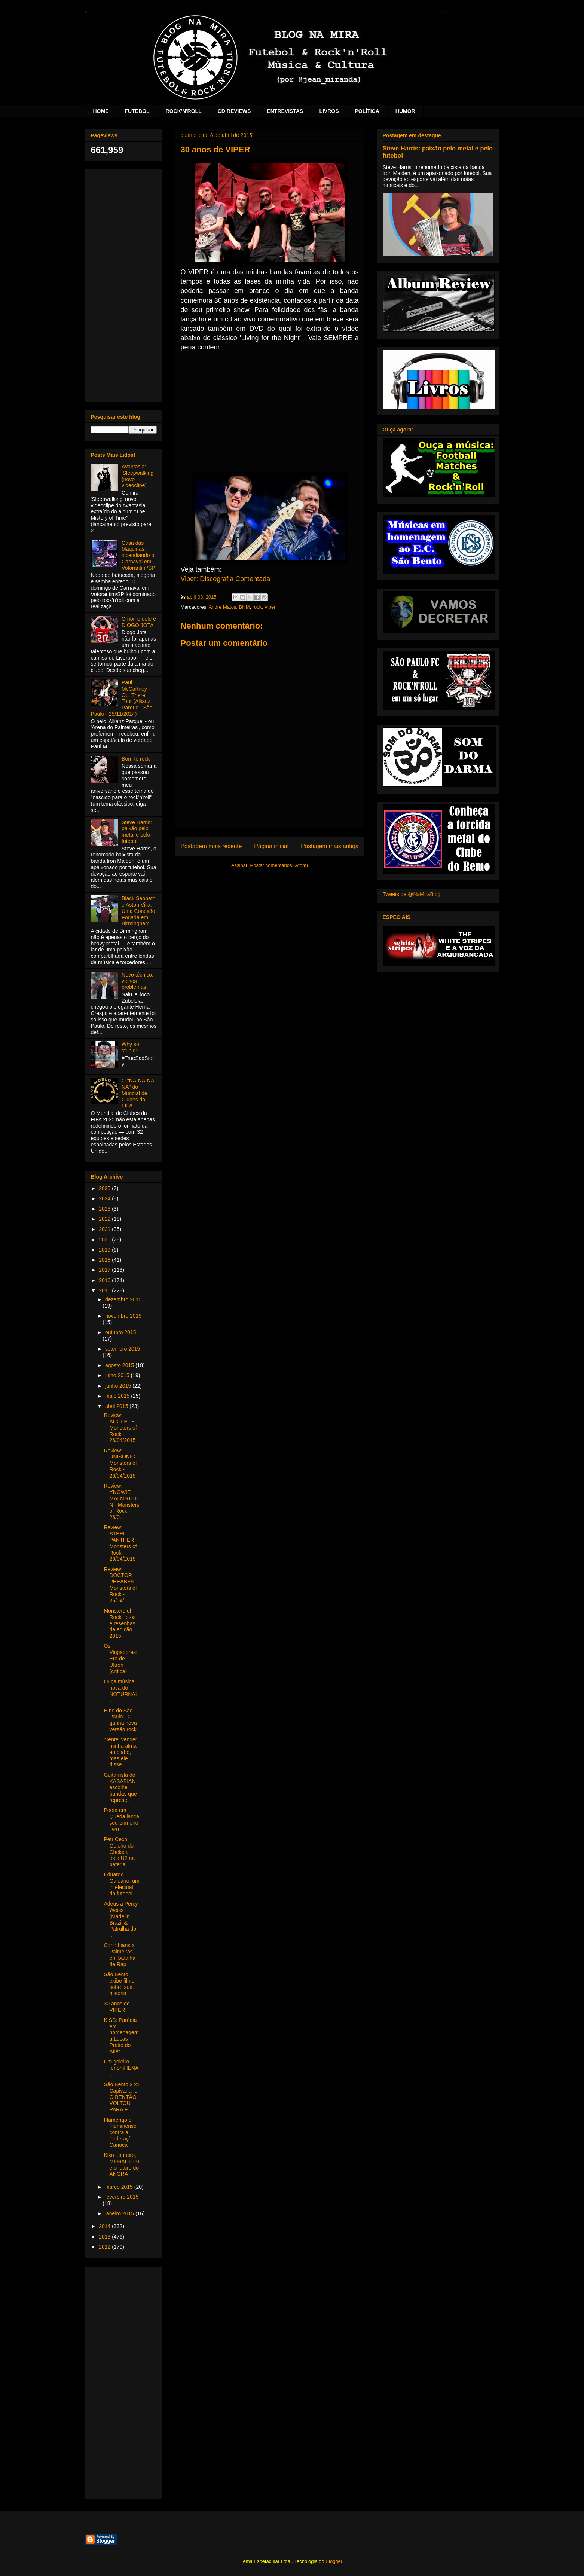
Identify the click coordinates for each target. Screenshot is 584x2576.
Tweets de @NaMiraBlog (412, 894)
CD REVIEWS (234, 111)
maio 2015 (118, 1396)
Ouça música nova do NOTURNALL (121, 1690)
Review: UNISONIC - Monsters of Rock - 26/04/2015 (121, 1463)
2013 (105, 2237)
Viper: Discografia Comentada (225, 579)
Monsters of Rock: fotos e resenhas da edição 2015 (119, 1623)
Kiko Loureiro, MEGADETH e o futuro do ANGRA (121, 2164)
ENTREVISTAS (285, 111)
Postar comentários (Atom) (279, 865)
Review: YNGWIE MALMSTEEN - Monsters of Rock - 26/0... (121, 1501)
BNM (244, 607)
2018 (105, 1260)
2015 (105, 1290)
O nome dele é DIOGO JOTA (139, 622)
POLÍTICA (367, 111)
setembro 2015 (122, 1349)
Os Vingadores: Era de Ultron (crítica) (120, 1658)
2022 (105, 1219)
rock (257, 607)
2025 (105, 1188)
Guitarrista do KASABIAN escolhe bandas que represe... (120, 1787)
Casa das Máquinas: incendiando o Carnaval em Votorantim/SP (138, 555)
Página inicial (271, 846)
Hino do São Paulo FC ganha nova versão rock (120, 1720)
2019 (105, 1250)
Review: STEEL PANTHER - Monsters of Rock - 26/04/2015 (120, 1543)
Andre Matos (222, 607)
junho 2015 (118, 1386)
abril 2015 (117, 1406)
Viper (270, 607)
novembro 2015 (123, 1316)
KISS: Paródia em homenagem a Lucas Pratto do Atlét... (121, 2035)
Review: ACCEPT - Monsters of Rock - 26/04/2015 (120, 1427)
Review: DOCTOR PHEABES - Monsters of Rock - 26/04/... (120, 1585)
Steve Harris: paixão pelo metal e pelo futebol (137, 831)
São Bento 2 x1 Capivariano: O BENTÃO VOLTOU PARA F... (122, 2096)
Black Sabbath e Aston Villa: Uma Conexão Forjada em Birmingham (138, 910)
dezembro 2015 (123, 1299)
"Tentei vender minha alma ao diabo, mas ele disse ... (120, 1751)
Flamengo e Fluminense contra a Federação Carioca (120, 2132)
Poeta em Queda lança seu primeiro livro (121, 1819)
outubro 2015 (120, 1332)
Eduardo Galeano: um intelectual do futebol (121, 1883)
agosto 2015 (120, 1365)
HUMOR (405, 111)
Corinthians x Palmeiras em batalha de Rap (119, 1954)
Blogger (333, 2561)
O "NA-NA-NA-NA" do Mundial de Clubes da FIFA (139, 1093)
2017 (105, 1270)
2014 (105, 2226)
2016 (105, 1280)
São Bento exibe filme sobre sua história (119, 1983)
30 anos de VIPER (116, 2007)
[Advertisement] (124, 284)
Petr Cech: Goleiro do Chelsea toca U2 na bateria (119, 1851)
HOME (101, 111)
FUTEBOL (137, 111)
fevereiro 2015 (122, 2197)
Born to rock (136, 759)
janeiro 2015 (120, 2213)
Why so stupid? (130, 1047)
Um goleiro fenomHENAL (121, 2068)
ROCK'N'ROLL (184, 111)
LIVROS (329, 111)
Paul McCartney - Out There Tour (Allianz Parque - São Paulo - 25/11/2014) (122, 698)
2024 (105, 1198)
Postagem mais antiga (329, 846)
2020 (105, 1240)
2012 (105, 2247)
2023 (105, 1209)
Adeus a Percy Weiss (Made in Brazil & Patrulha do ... (121, 1919)
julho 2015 (118, 1375)
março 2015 (119, 2187)
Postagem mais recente (211, 846)
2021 (105, 1229)
